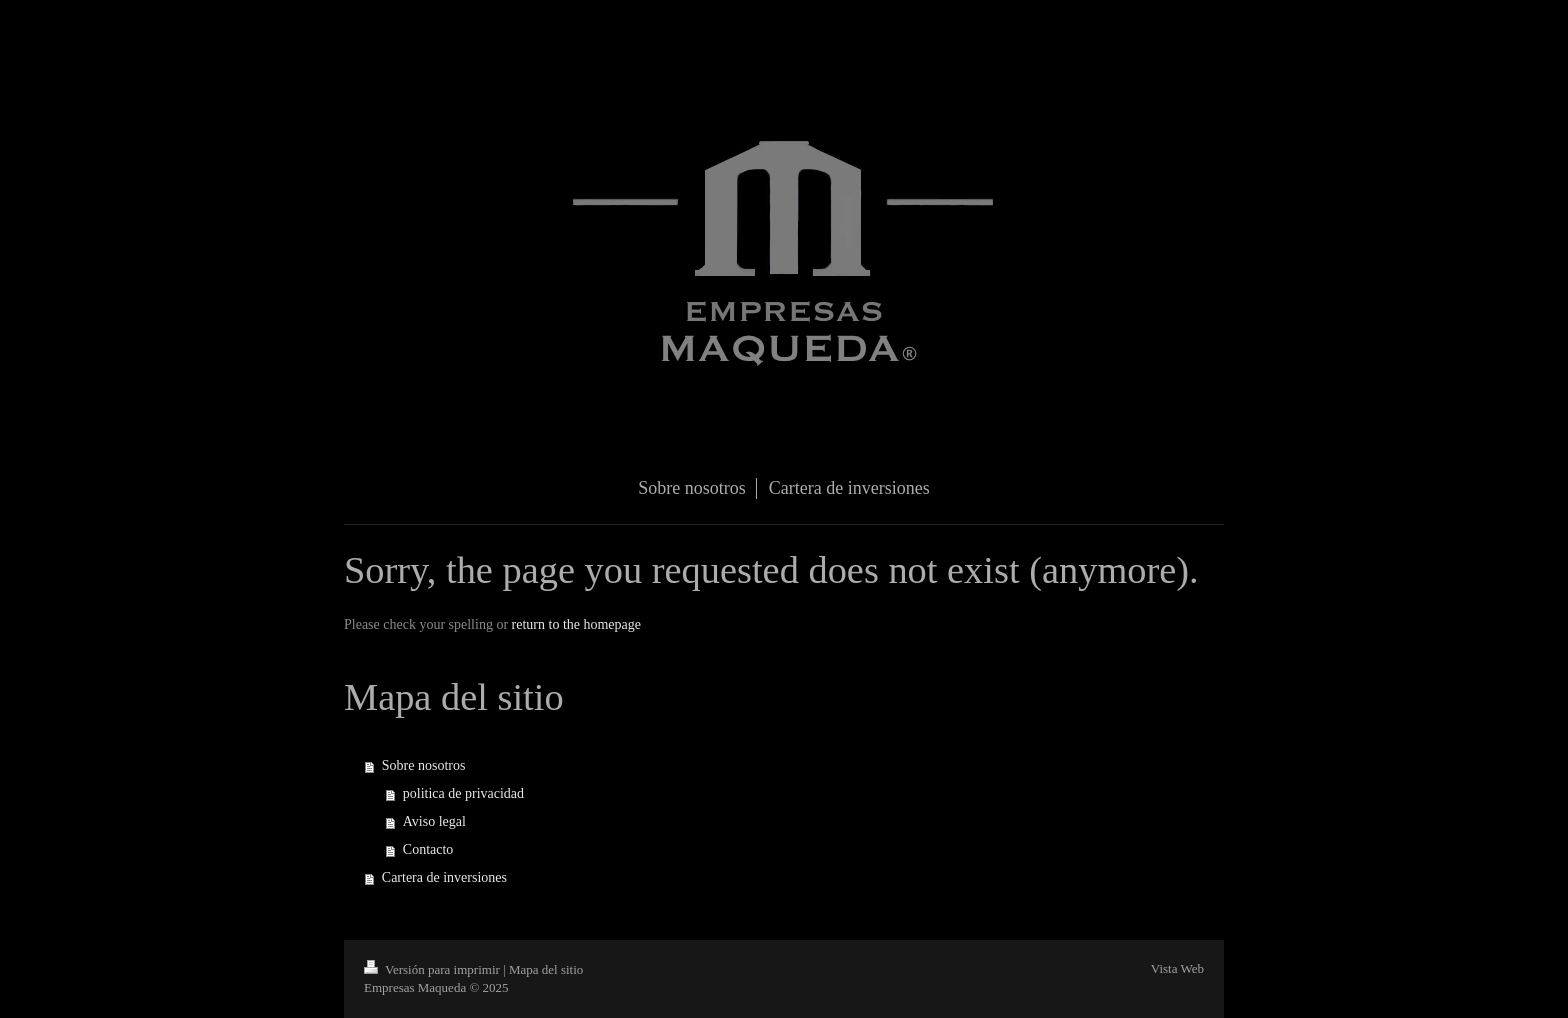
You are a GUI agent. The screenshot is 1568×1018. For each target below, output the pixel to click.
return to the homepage (576, 624)
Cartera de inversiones (444, 877)
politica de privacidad (463, 793)
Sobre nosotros (424, 765)
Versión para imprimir (433, 969)
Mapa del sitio (546, 969)
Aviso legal (434, 821)
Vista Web (1177, 968)
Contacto (428, 849)
